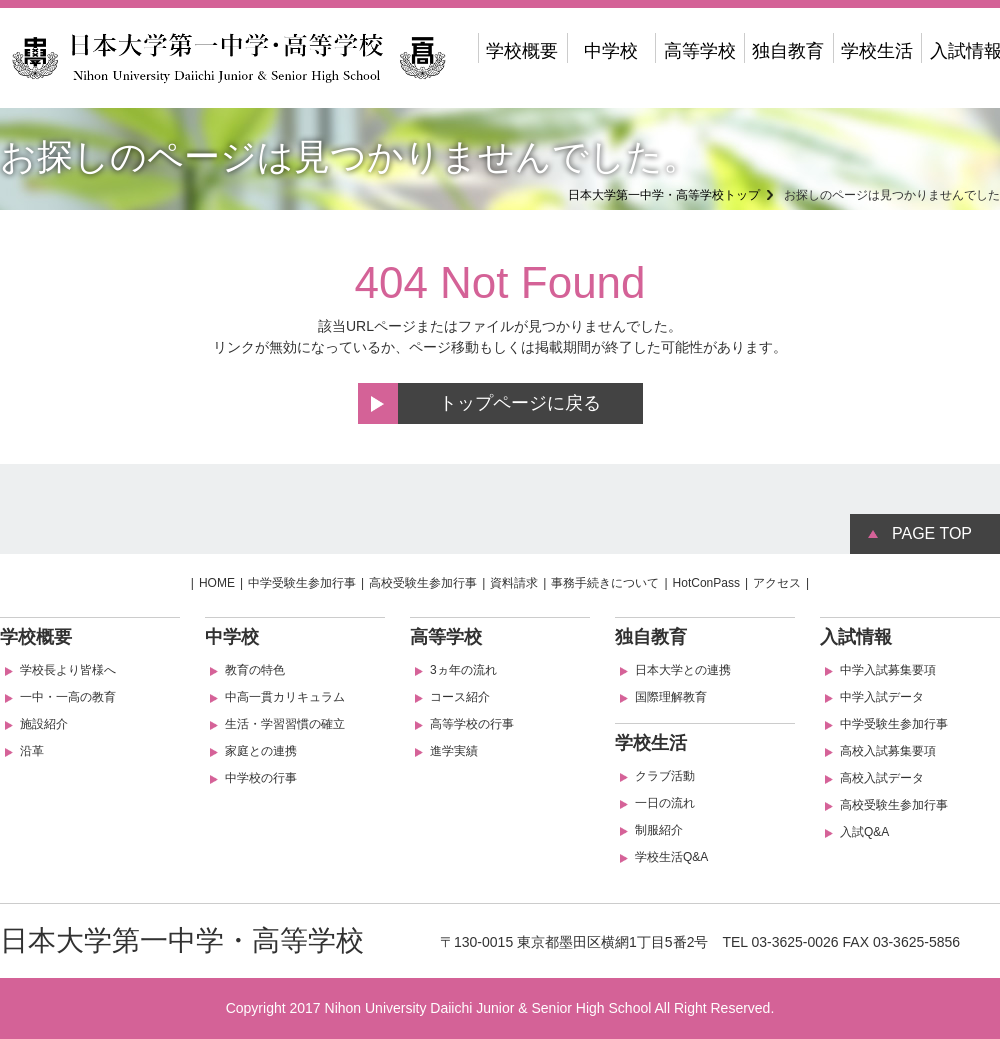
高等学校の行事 (472, 724)
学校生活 (877, 51)
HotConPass (706, 583)
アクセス (777, 583)
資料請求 (514, 583)
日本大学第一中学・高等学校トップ (664, 195)
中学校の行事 (261, 778)
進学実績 (454, 751)
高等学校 (700, 51)
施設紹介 (44, 724)
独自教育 (788, 51)
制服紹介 (659, 830)
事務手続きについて (605, 583)
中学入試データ (882, 697)
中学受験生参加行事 (302, 583)
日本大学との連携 (683, 670)
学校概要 (522, 51)
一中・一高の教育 (68, 697)
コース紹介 (460, 697)
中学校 (611, 51)
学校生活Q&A (671, 857)
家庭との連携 (261, 751)
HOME (217, 583)
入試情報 (856, 637)
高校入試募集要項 (888, 751)
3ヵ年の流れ (463, 670)
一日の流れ (665, 803)
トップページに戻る (520, 403)
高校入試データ (882, 778)
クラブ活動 (665, 776)
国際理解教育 (671, 697)
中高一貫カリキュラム (285, 697)
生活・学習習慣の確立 (285, 724)
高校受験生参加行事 (423, 583)
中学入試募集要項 (888, 670)
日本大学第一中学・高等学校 (182, 940)
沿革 (32, 751)
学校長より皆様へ (68, 670)
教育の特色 (255, 670)
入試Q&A (864, 832)
